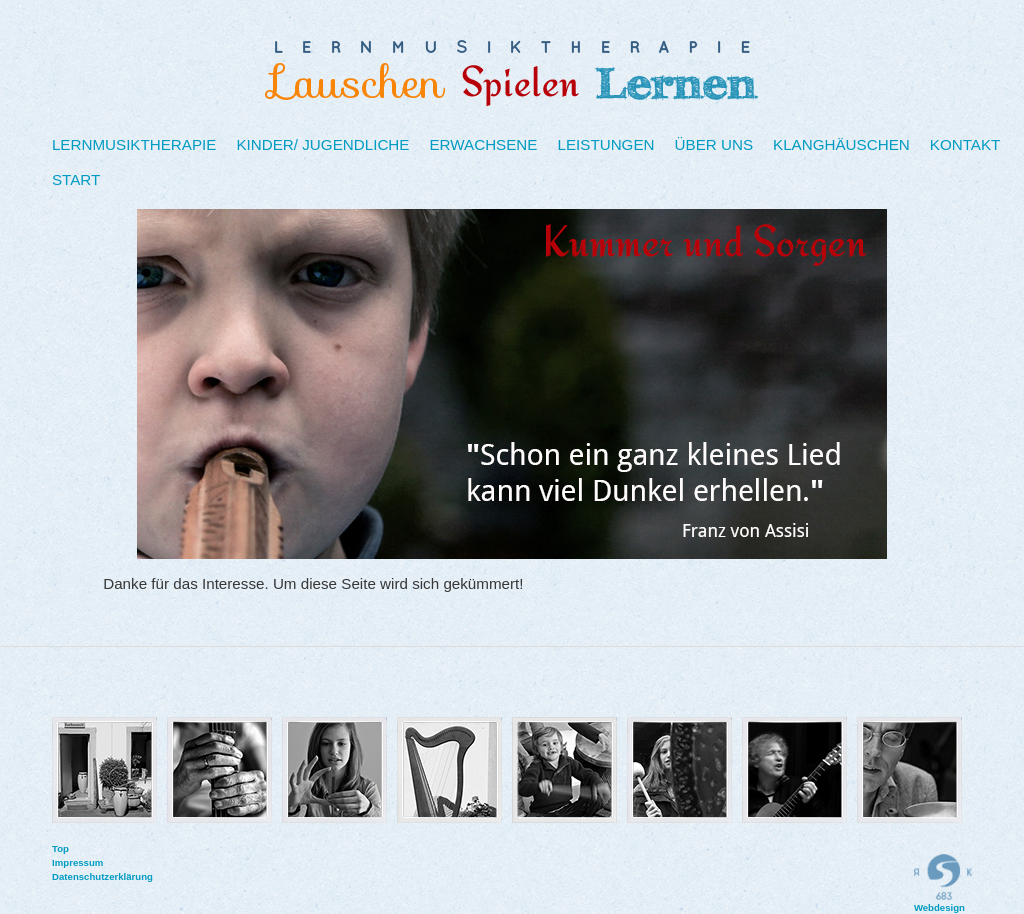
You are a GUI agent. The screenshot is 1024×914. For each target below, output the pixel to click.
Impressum (62, 862)
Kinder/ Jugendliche (322, 144)
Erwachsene (483, 144)
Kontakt (965, 144)
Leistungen (605, 144)
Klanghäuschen (841, 144)
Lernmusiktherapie (134, 144)
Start (76, 179)
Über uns (714, 144)
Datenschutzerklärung (62, 876)
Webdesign (943, 883)
